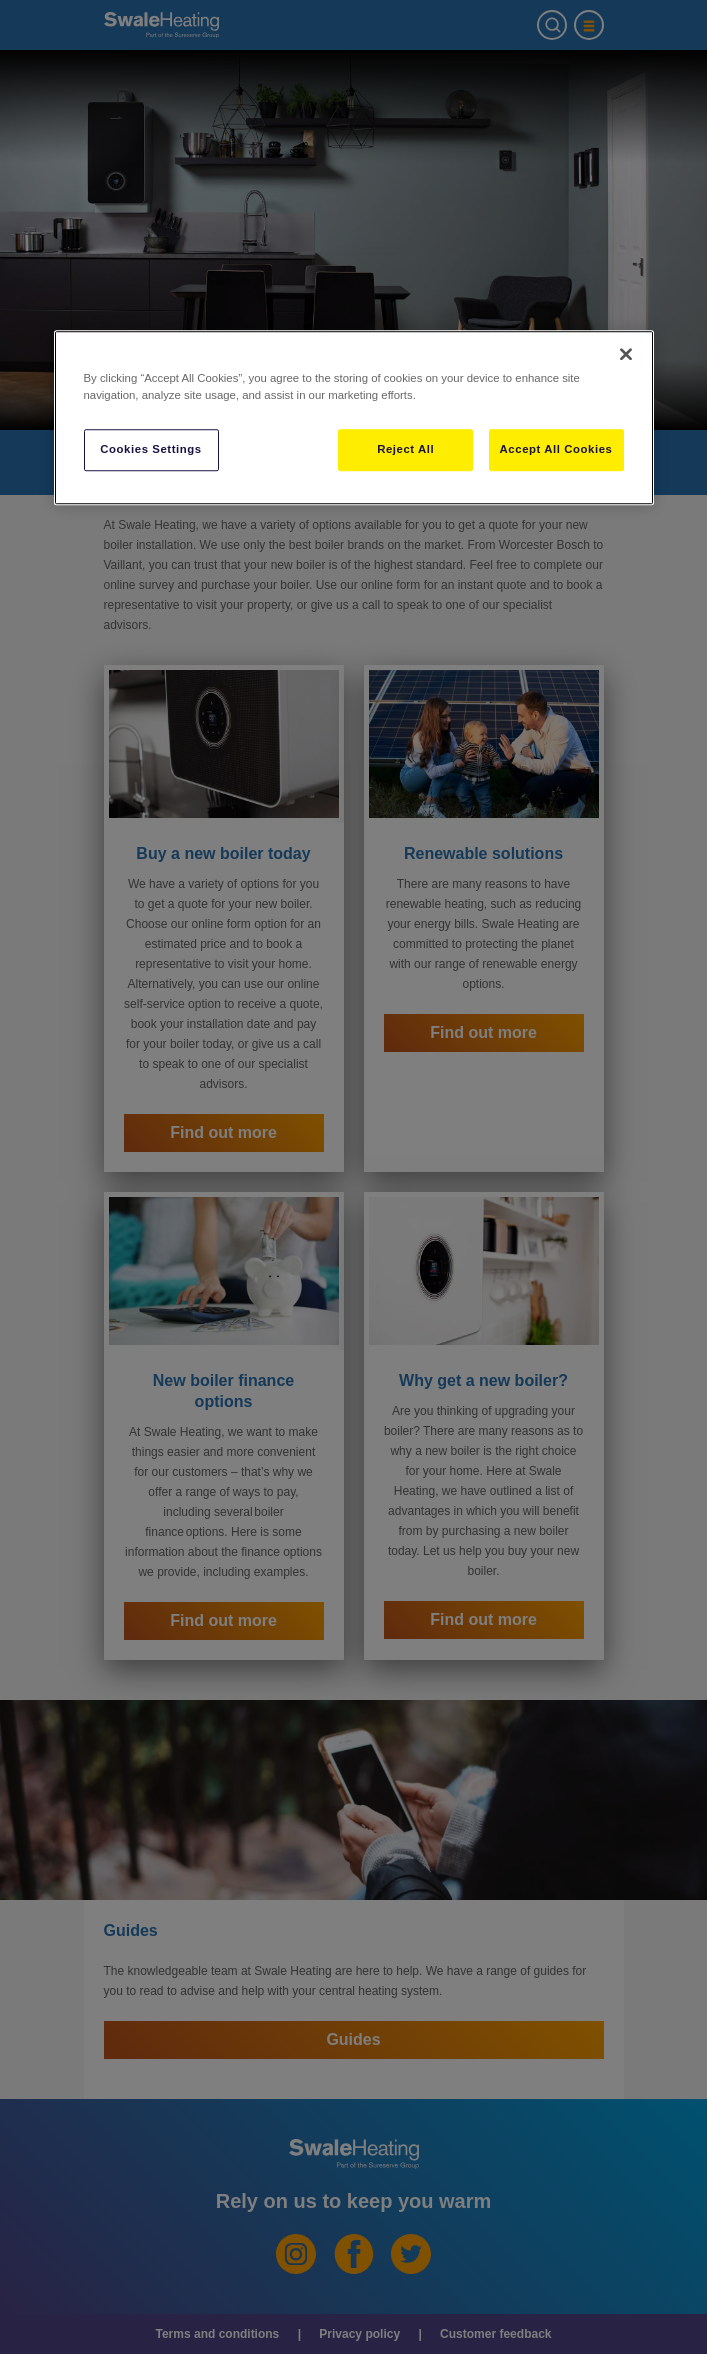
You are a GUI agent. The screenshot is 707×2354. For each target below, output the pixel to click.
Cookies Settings (150, 449)
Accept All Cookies (556, 449)
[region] (354, 417)
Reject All (405, 449)
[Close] (626, 354)
